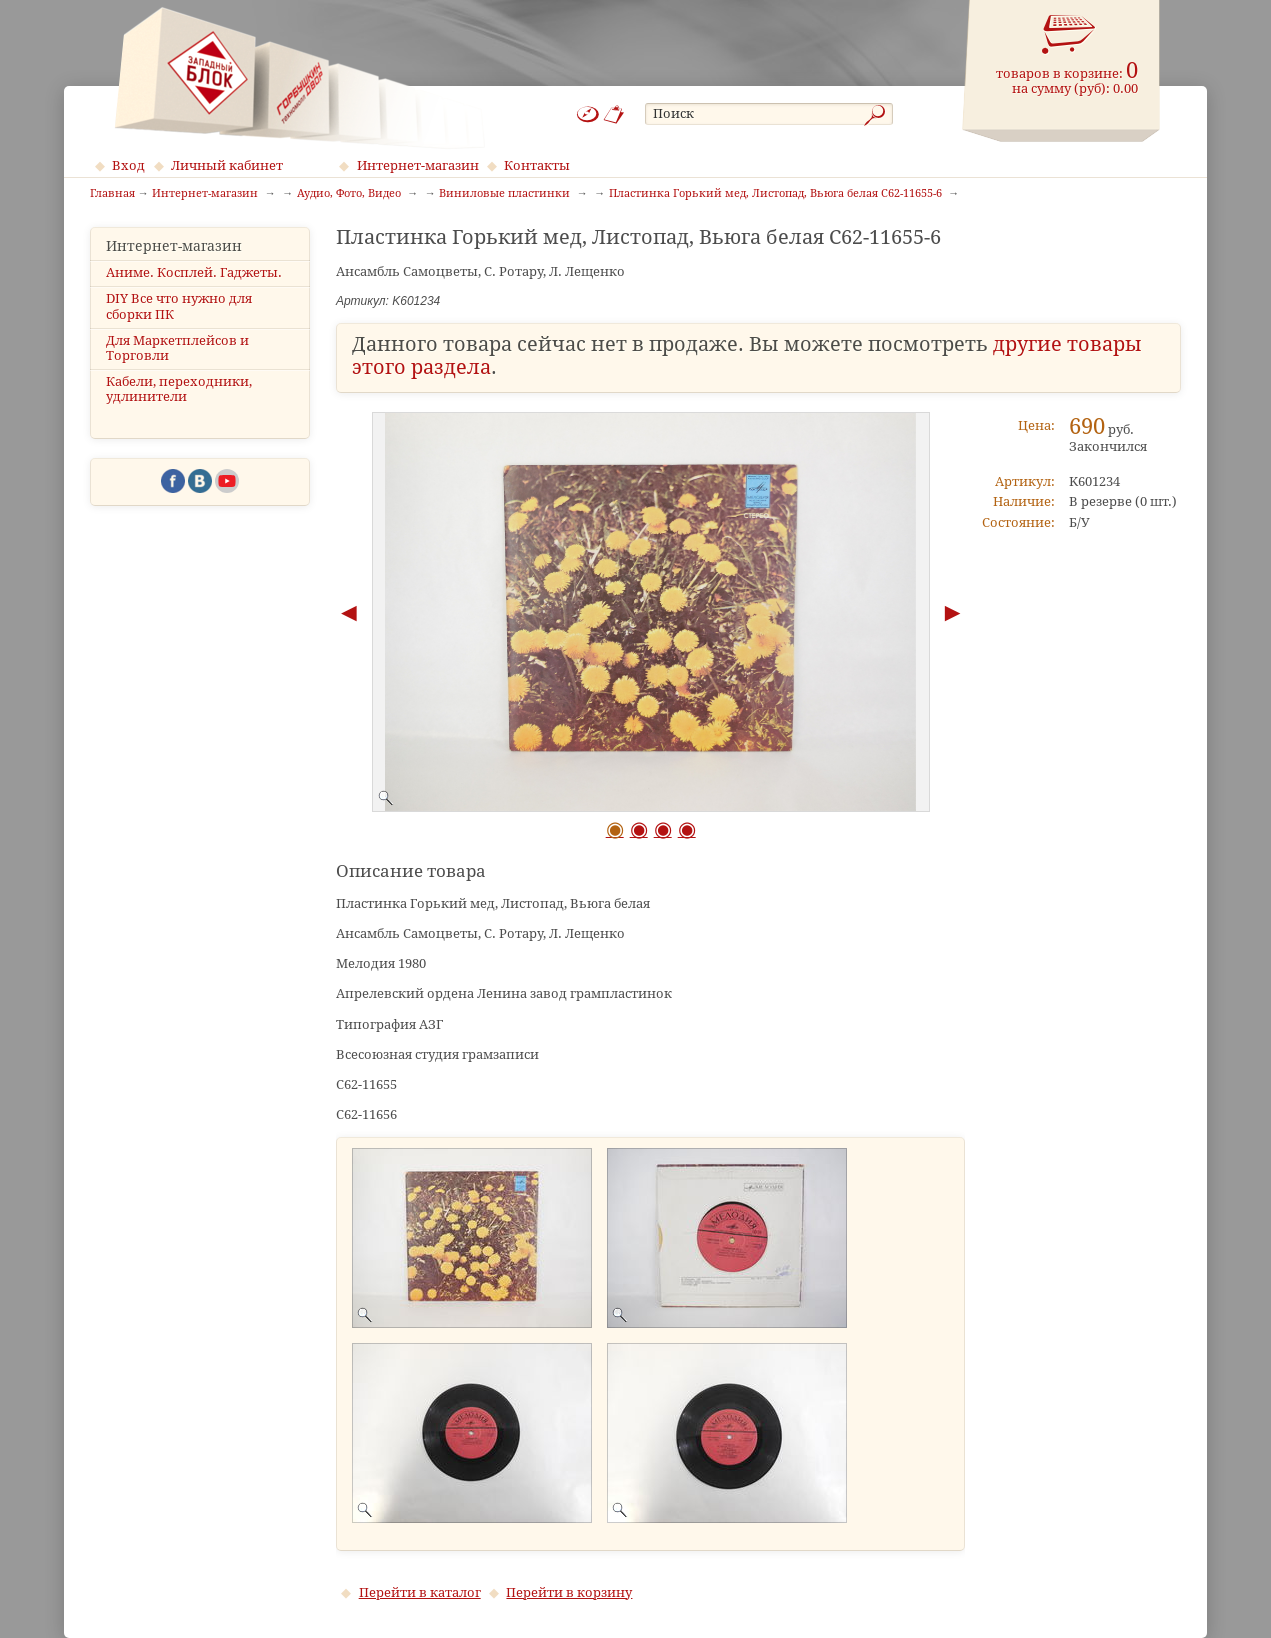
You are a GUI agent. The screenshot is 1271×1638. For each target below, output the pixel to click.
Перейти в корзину (569, 1592)
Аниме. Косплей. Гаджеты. (194, 272)
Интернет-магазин (418, 165)
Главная (112, 194)
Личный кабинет (227, 165)
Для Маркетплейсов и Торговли (177, 348)
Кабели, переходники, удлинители (179, 389)
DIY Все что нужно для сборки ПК (179, 306)
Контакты (537, 165)
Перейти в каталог (420, 1592)
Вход (128, 165)
